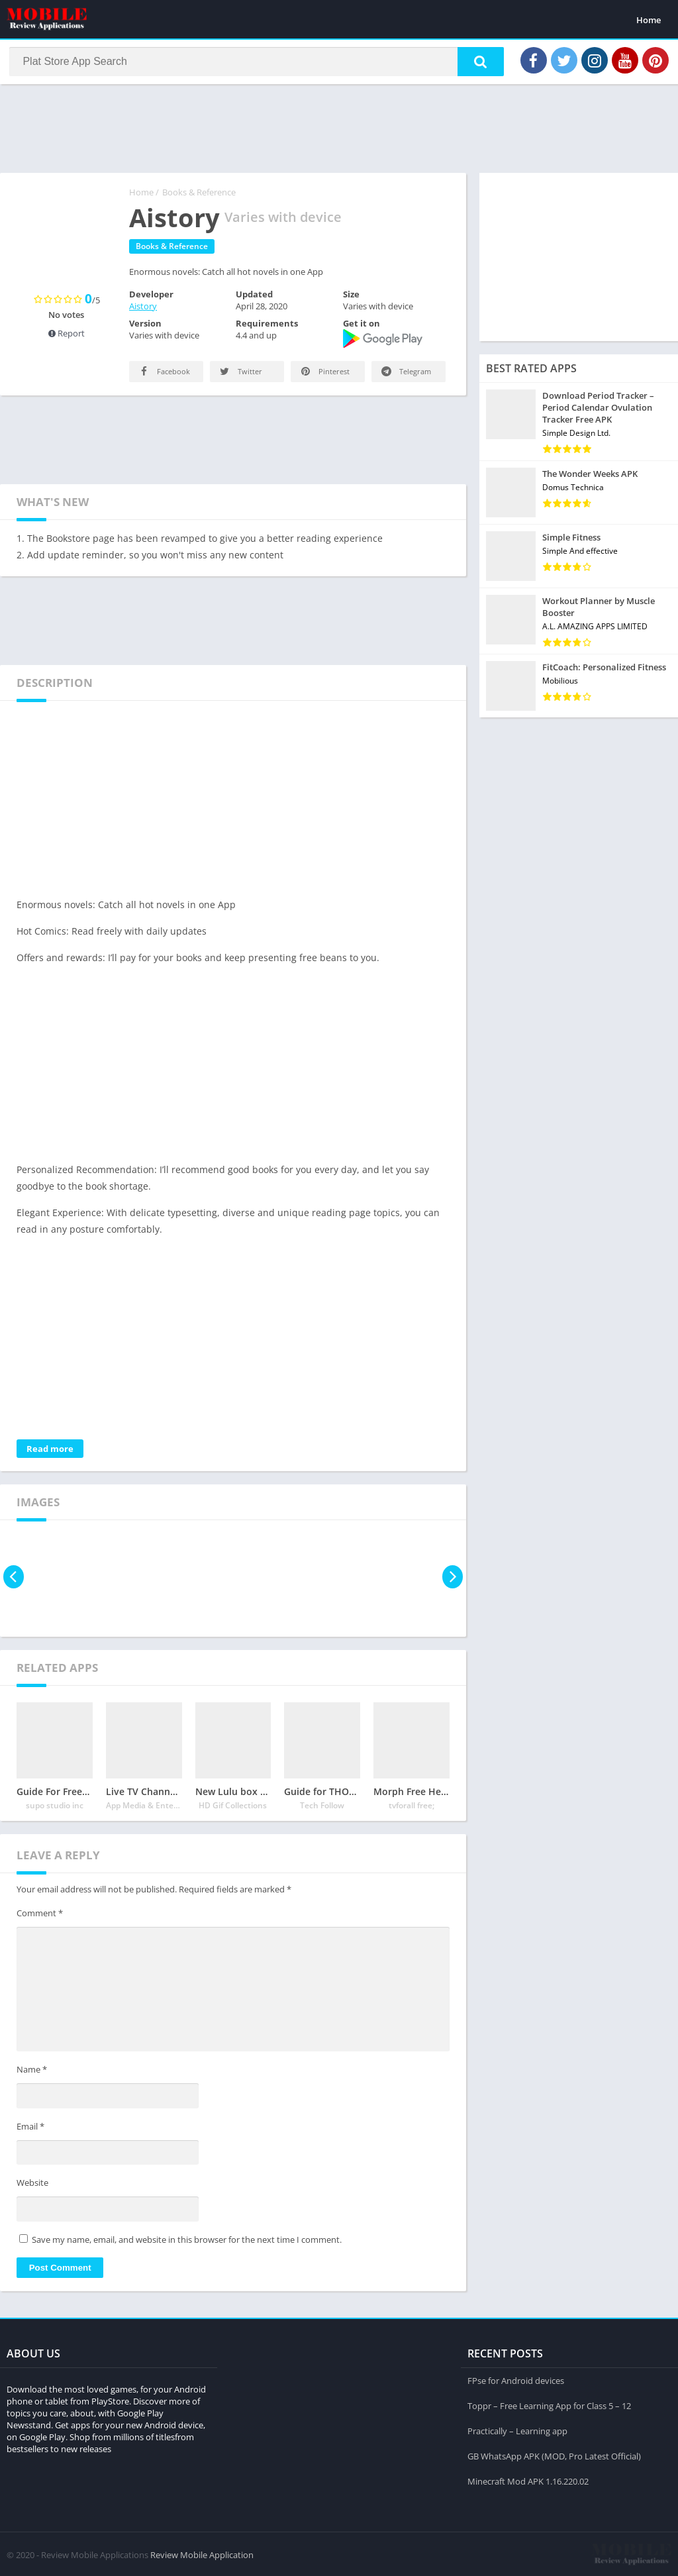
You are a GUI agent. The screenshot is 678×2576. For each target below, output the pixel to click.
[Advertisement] (339, 132)
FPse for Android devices (515, 2378)
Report (66, 338)
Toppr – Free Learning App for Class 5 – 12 (549, 2403)
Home (648, 20)
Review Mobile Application (202, 2553)
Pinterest (324, 376)
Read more (49, 1453)
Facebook (163, 376)
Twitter (240, 376)
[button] (473, 64)
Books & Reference (199, 197)
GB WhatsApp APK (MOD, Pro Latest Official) (554, 2453)
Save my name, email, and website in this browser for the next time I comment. (187, 2244)
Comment (40, 1918)
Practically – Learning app (517, 2428)
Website (32, 2187)
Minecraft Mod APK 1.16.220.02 (528, 2479)
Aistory (143, 311)
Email (30, 2131)
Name (32, 2074)
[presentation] (15, 1581)
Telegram (405, 376)
